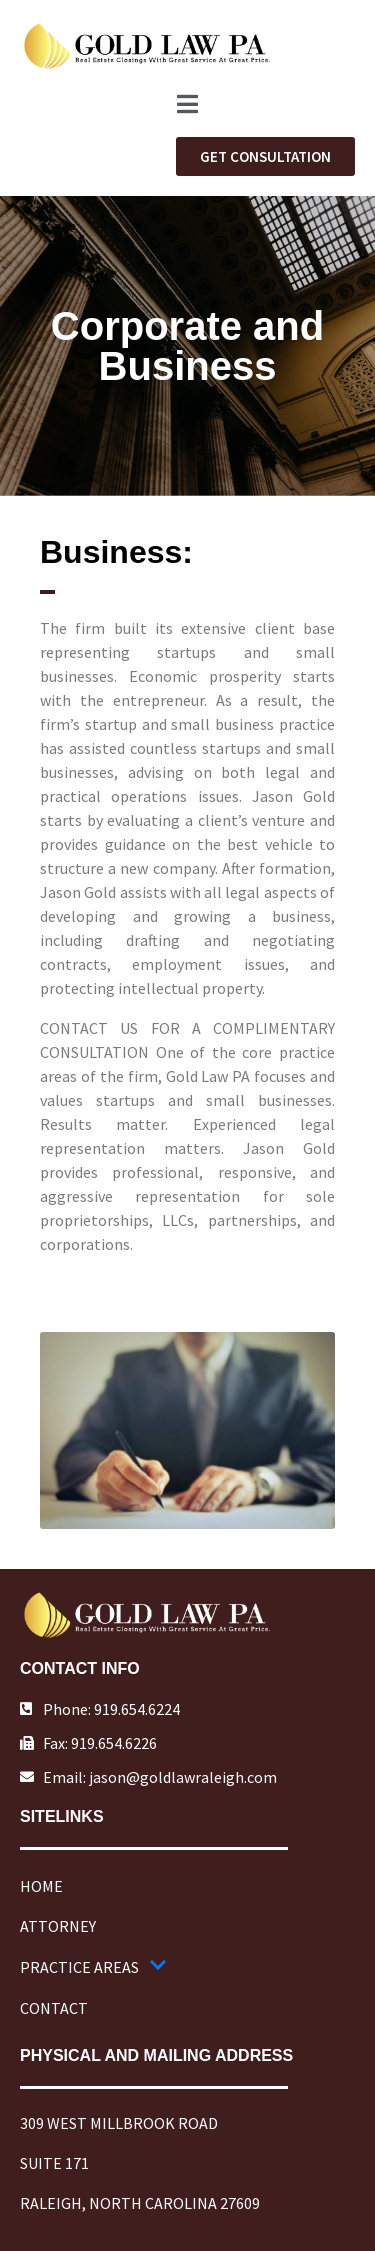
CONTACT (54, 2008)
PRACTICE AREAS (93, 1967)
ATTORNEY (58, 1926)
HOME (41, 1886)
